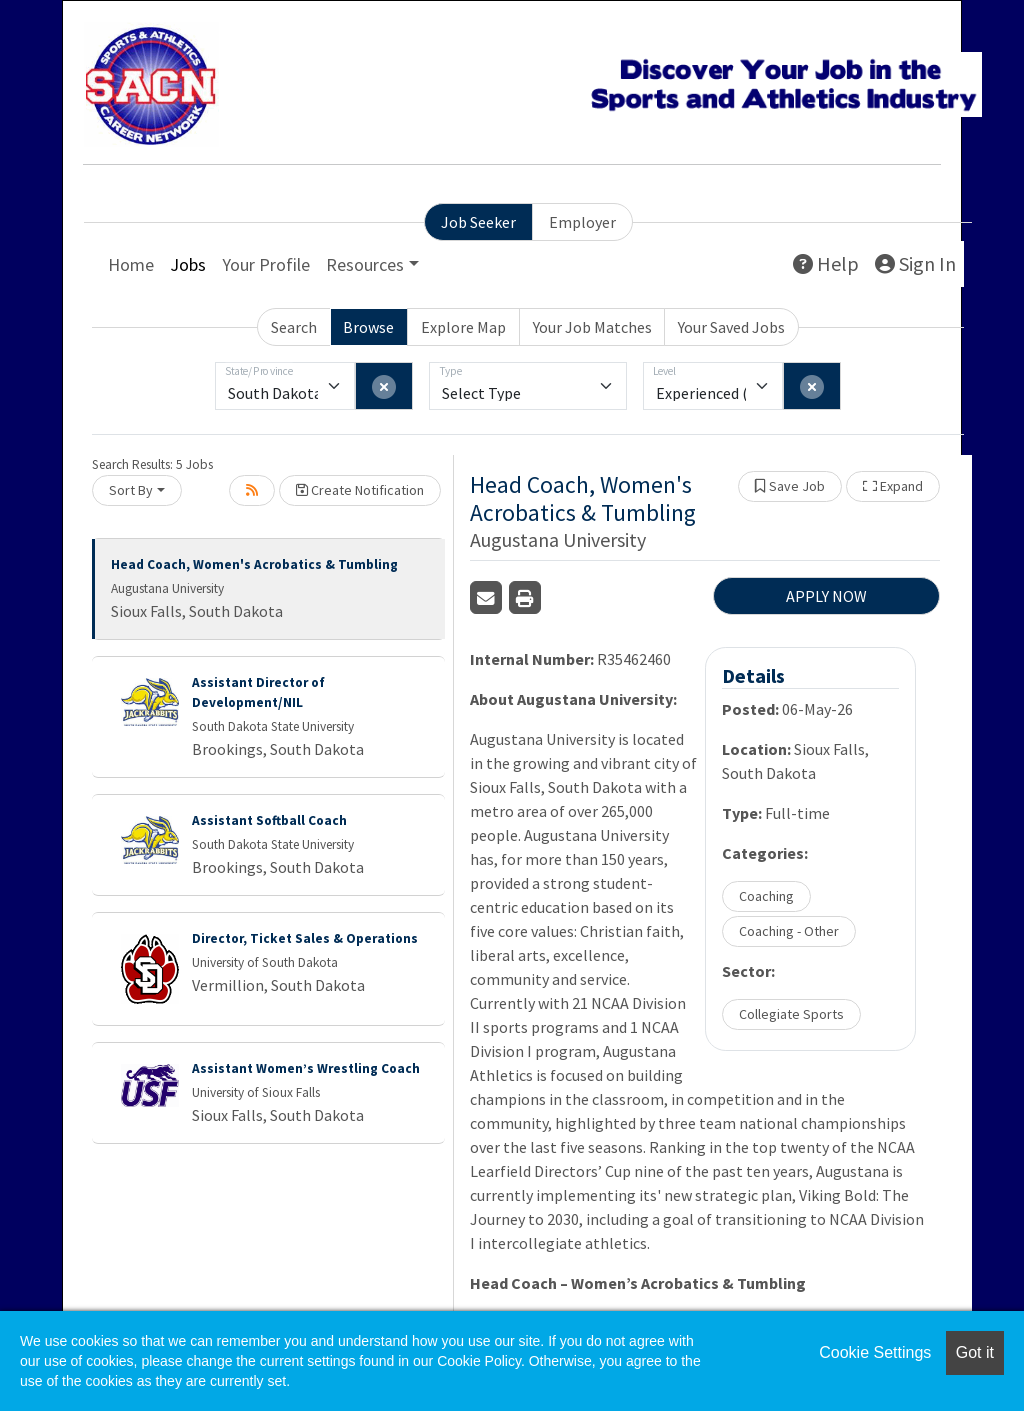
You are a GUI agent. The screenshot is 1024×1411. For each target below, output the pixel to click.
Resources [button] (365, 264)
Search (294, 327)
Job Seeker (478, 222)
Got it (975, 1352)
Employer (582, 222)
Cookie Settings (875, 1352)
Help (826, 263)
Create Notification (360, 490)
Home (131, 264)
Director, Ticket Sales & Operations (305, 938)
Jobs (188, 264)
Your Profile (266, 264)
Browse (368, 327)
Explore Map (463, 327)
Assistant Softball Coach (269, 820)
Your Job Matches (592, 327)
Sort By (131, 490)
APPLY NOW (826, 596)
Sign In (915, 263)
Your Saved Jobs (731, 327)
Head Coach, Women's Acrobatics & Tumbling (254, 564)
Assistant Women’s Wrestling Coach (306, 1068)
